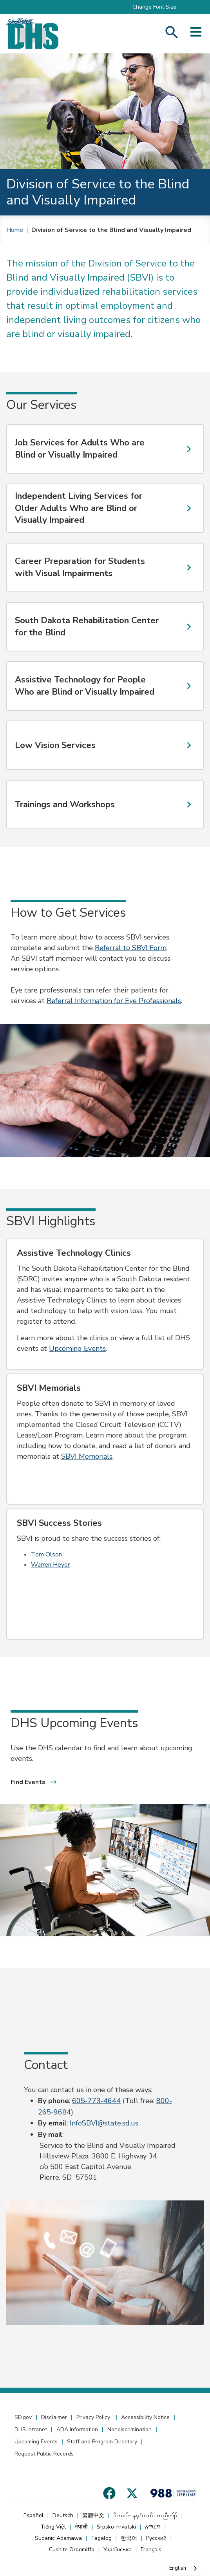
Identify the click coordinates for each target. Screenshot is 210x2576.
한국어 (129, 2538)
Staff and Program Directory (102, 2441)
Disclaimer (54, 2417)
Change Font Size (154, 7)
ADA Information (77, 2429)
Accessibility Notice (145, 2417)
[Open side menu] (196, 34)
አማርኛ (153, 2526)
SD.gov (23, 2417)
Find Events (34, 1782)
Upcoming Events (36, 2441)
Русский (156, 2538)
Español (33, 2515)
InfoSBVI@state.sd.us (104, 2123)
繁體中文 (93, 2515)
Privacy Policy (94, 2417)
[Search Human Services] (171, 34)
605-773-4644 (96, 2100)
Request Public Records (44, 2453)
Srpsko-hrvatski (116, 2526)
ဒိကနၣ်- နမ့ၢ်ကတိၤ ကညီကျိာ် (145, 2515)
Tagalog (101, 2538)
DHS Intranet (30, 2429)
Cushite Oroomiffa (71, 2549)
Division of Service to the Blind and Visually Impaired (111, 230)
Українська (117, 2549)
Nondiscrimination (129, 2429)
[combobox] (183, 2568)
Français (151, 2549)
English (177, 2568)
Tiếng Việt (53, 2526)
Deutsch (62, 2515)
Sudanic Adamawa (58, 2538)
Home (14, 230)
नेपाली (81, 2526)
